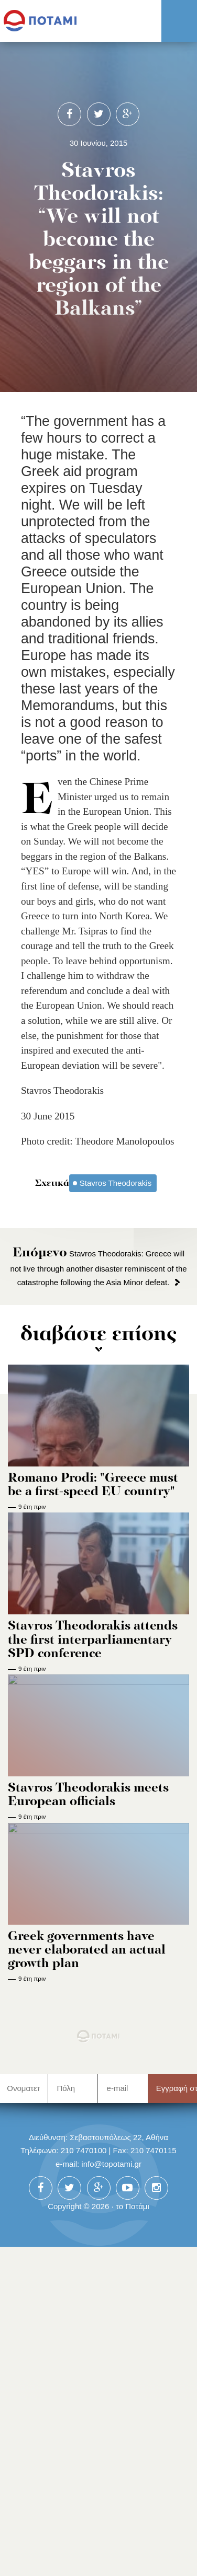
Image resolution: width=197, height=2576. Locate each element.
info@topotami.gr (111, 2163)
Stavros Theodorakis (115, 1183)
